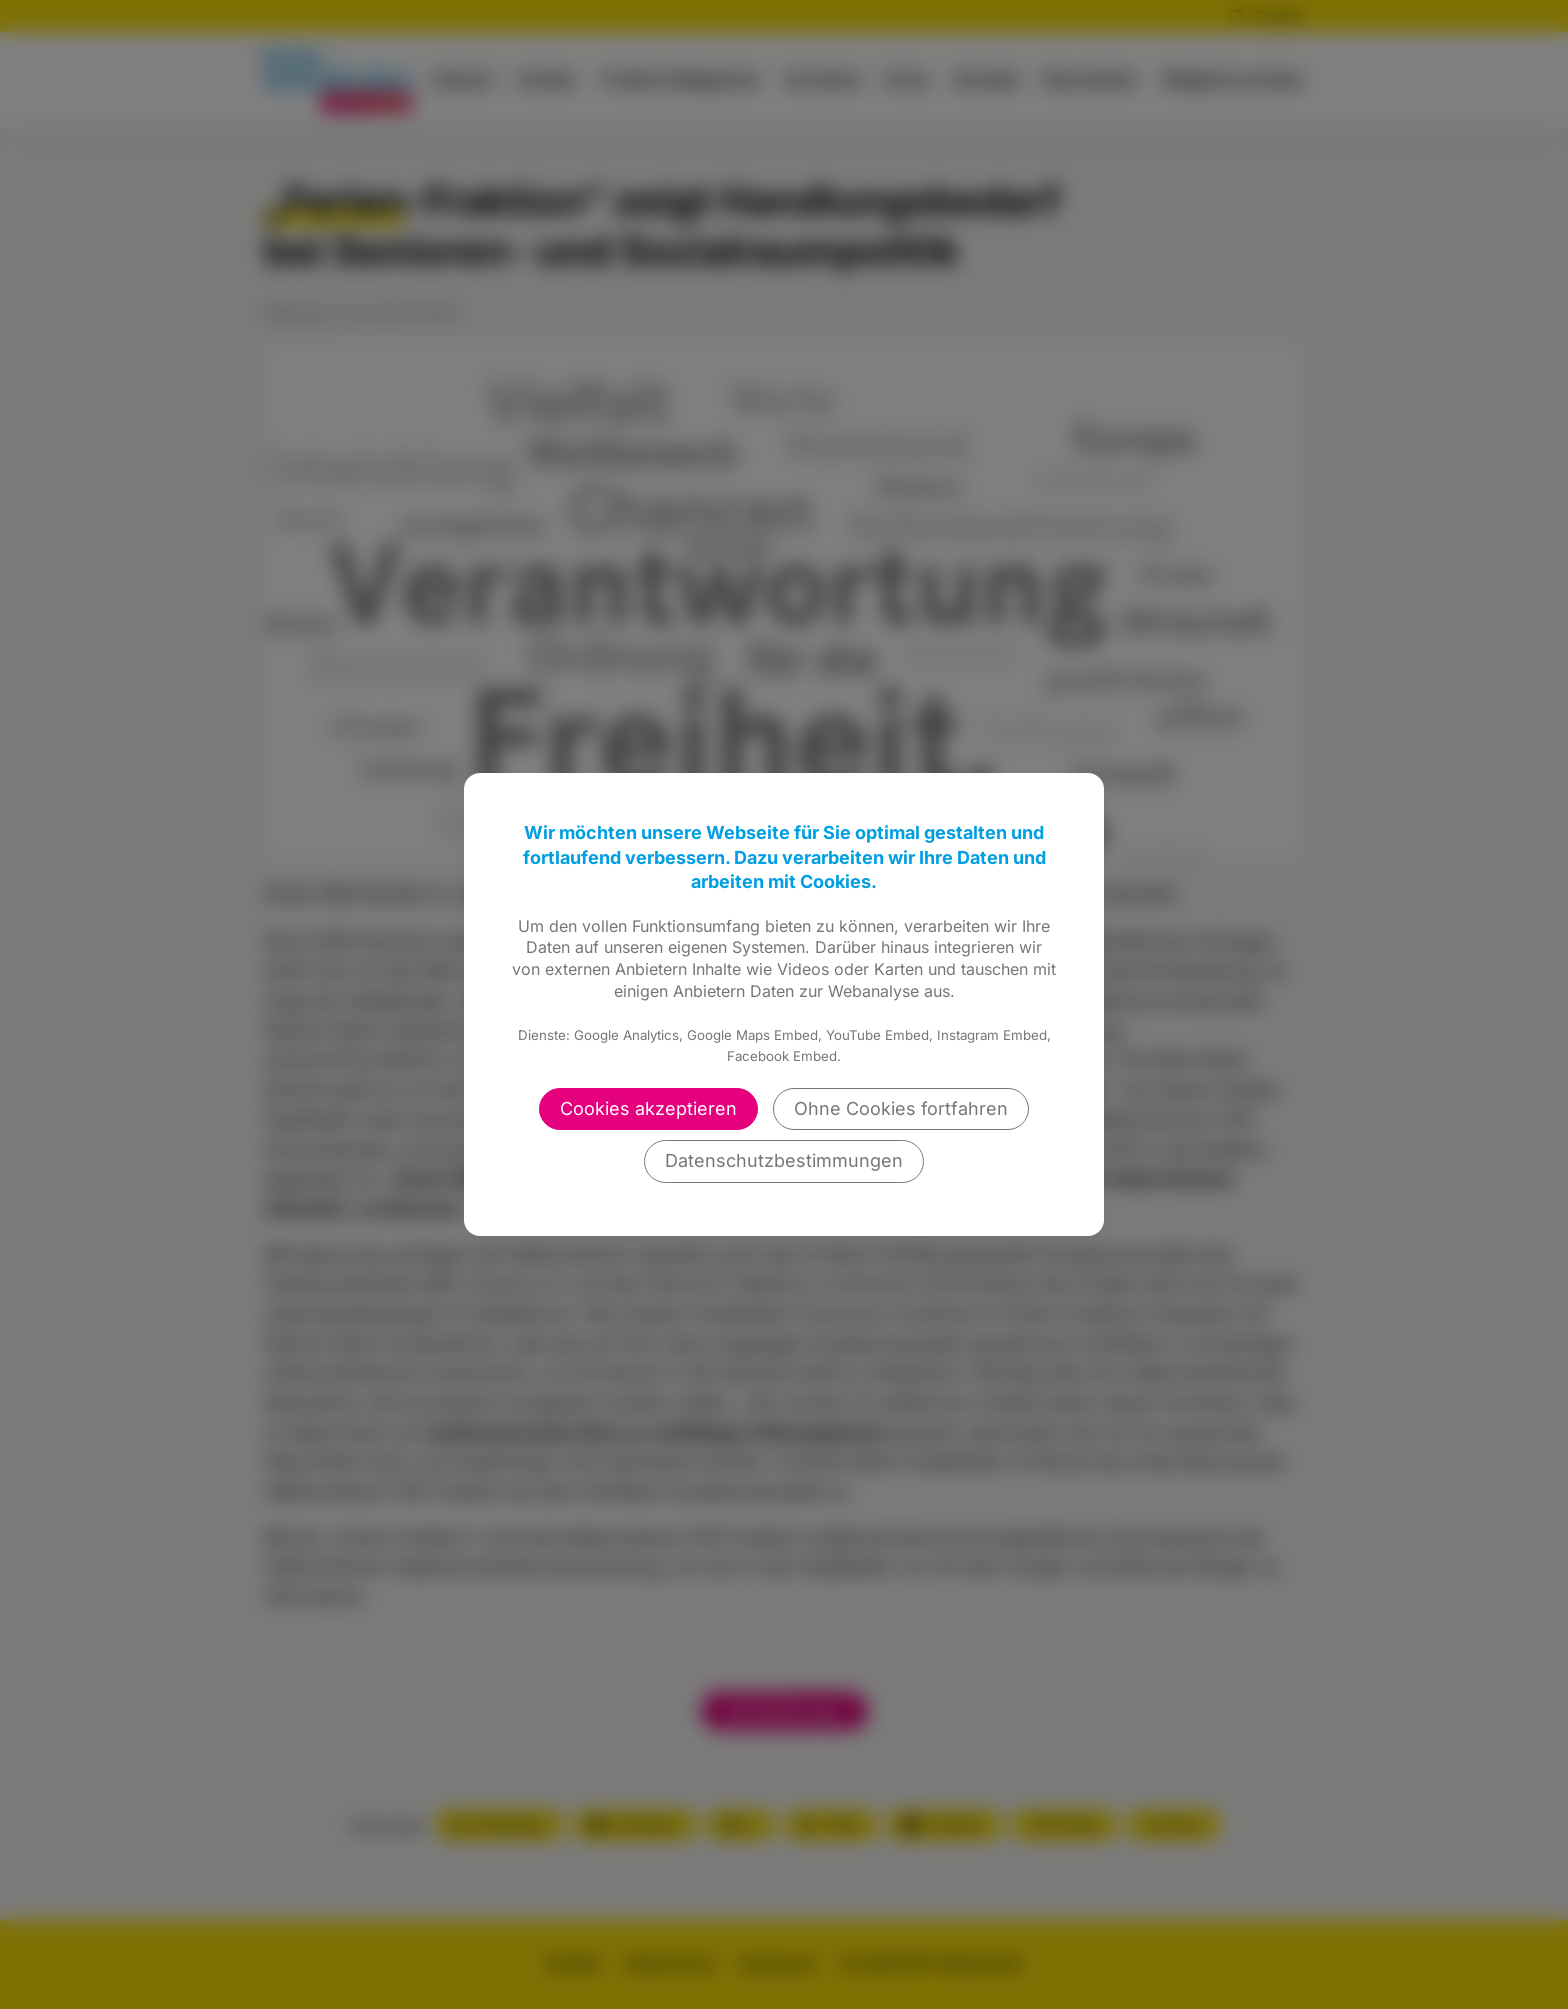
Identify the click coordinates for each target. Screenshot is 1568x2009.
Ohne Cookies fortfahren (901, 1108)
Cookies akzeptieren (648, 1108)
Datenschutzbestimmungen (784, 1160)
